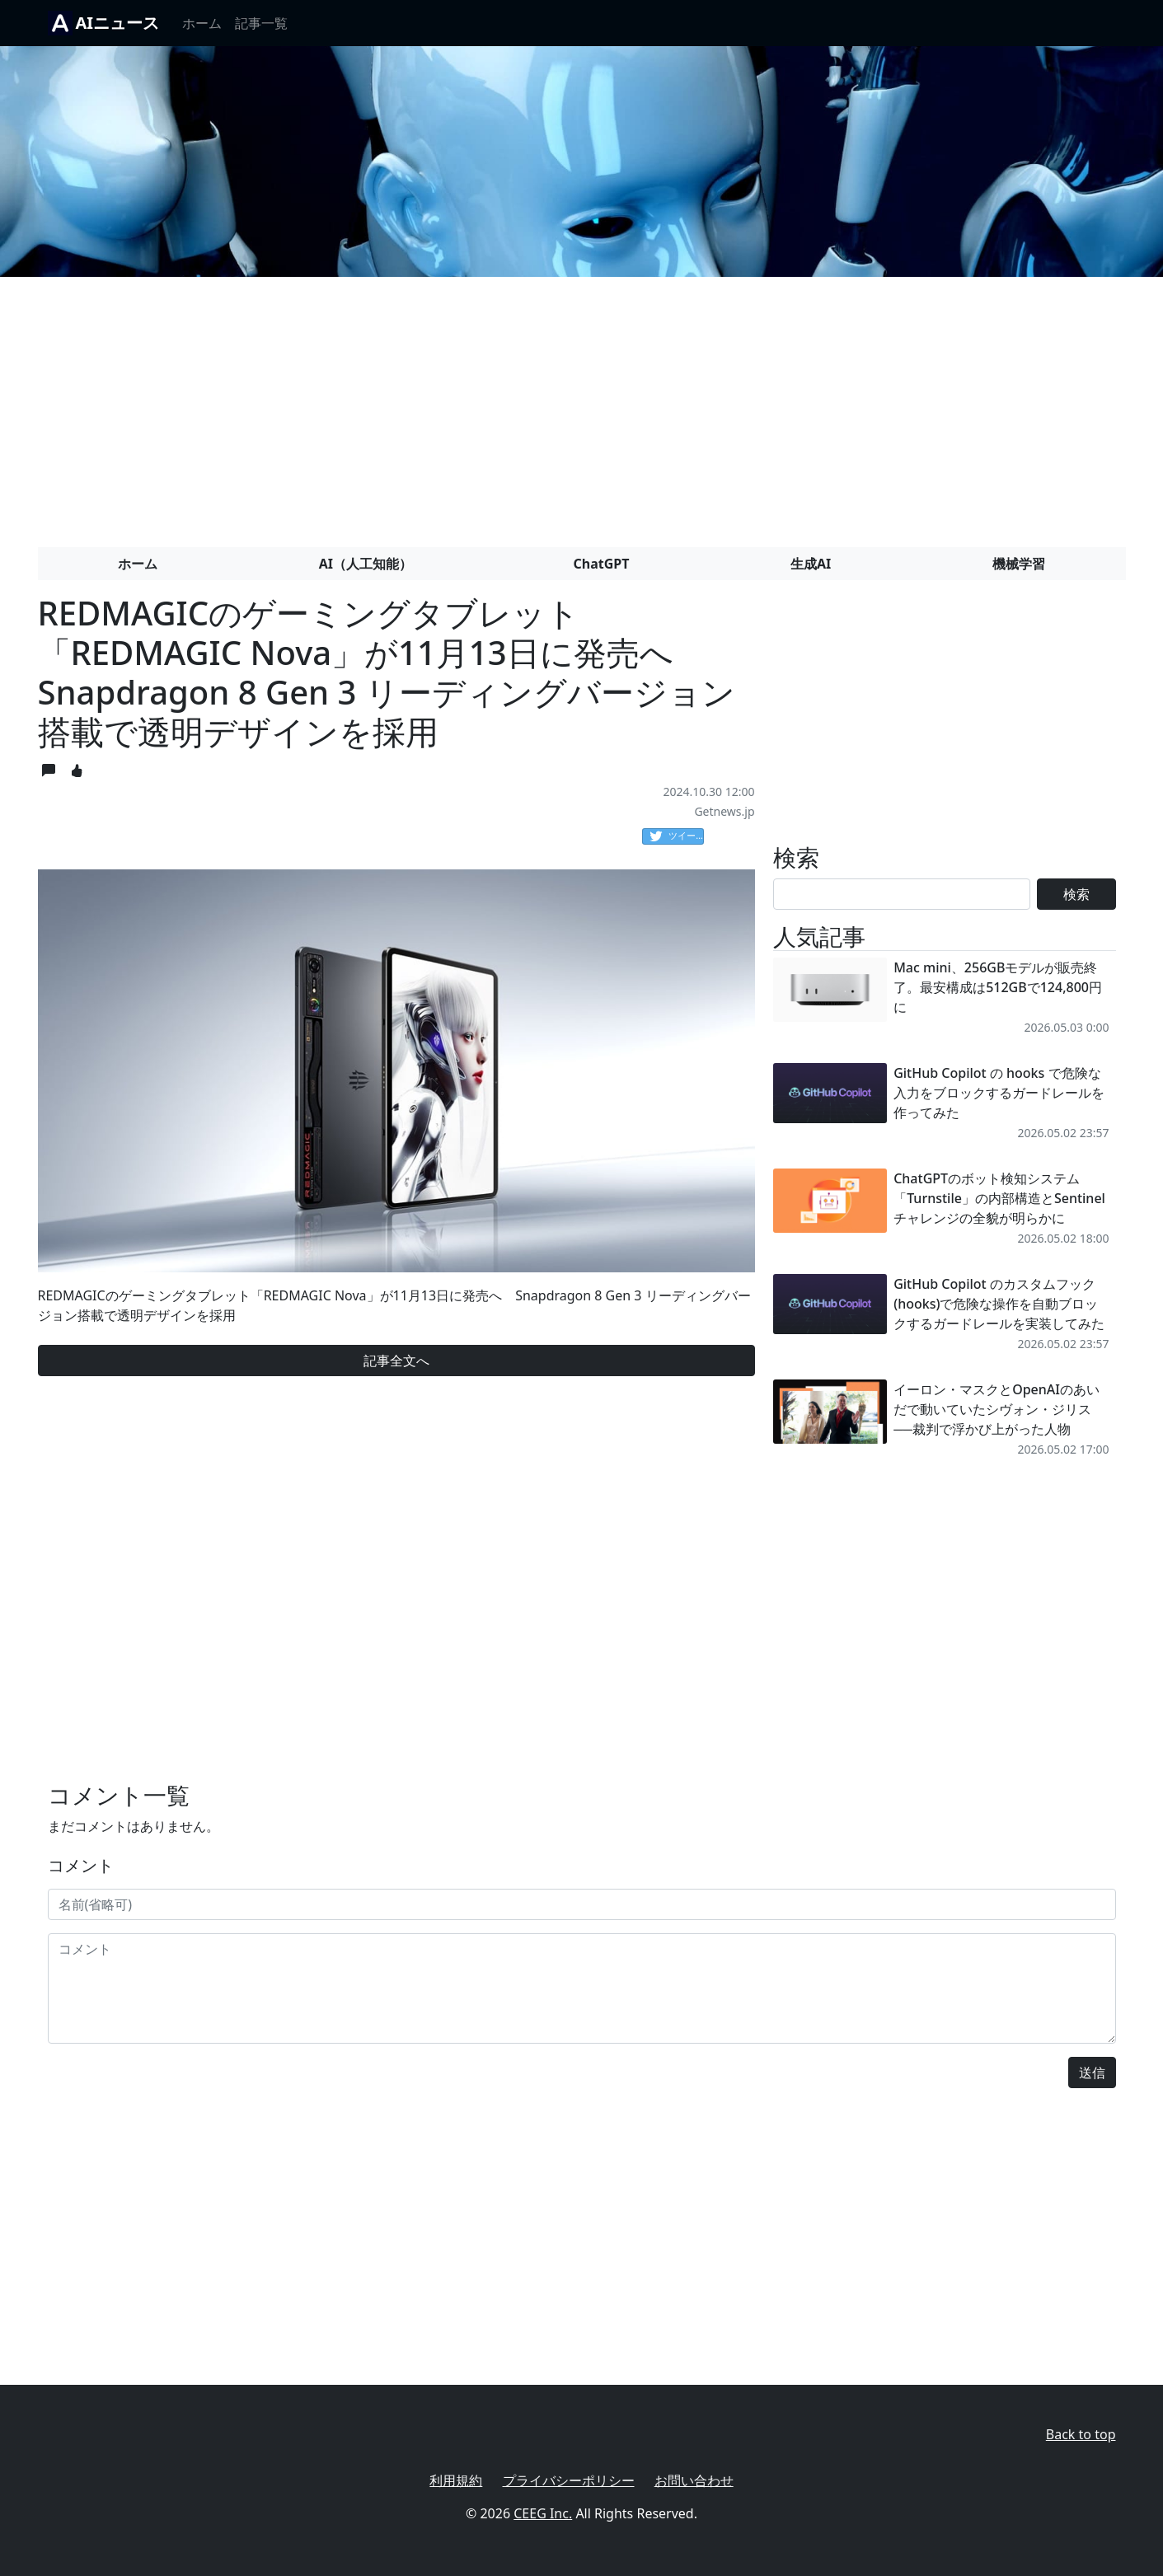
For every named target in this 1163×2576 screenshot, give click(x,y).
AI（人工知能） (365, 564)
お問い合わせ (694, 2480)
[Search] (902, 894)
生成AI (810, 564)
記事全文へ (396, 1360)
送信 (1092, 2072)
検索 (1076, 894)
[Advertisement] (581, 405)
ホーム (202, 23)
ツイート (676, 836)
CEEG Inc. (543, 2513)
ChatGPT (602, 564)
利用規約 (455, 2480)
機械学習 (1018, 564)
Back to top (1081, 2434)
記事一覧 (261, 23)
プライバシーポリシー (569, 2480)
